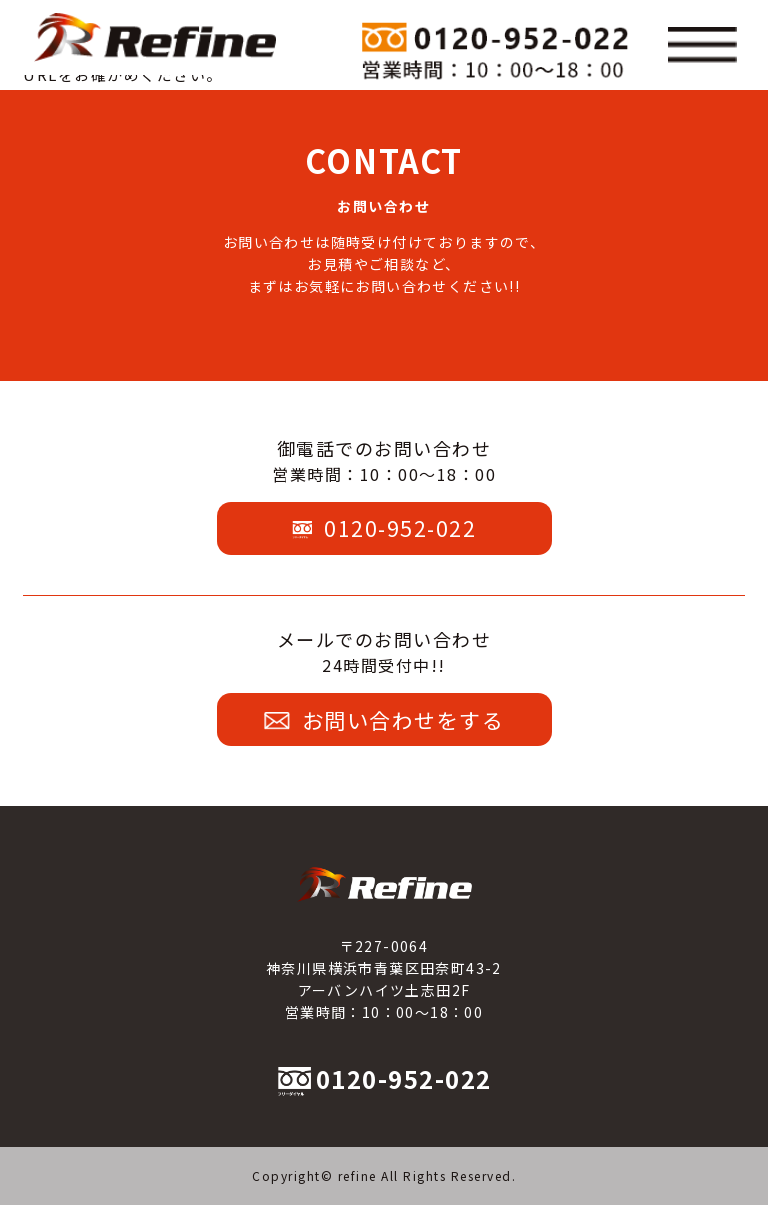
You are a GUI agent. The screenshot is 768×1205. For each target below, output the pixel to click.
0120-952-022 (384, 528)
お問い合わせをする (384, 720)
